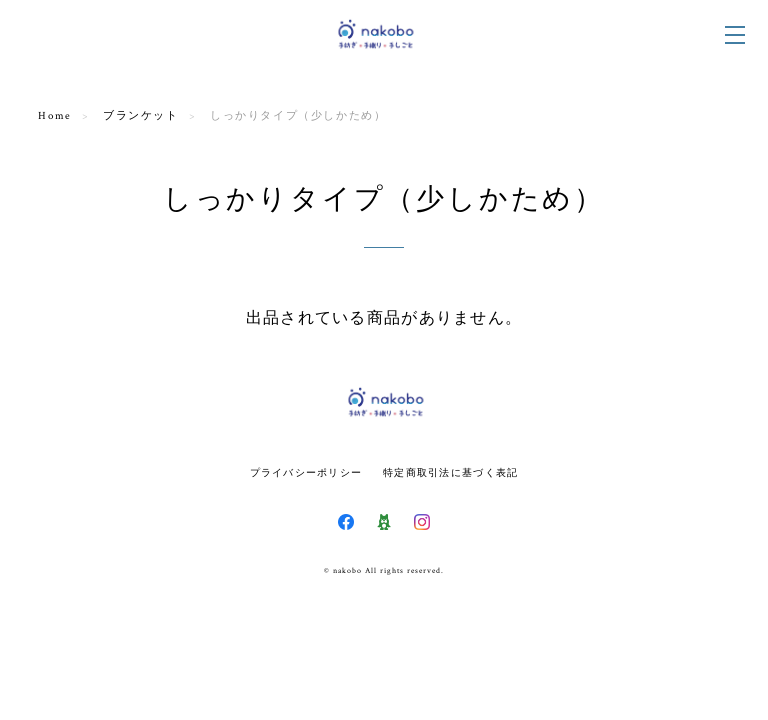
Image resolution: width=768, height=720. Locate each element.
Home (54, 116)
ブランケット (141, 116)
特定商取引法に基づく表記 (450, 472)
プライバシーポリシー (306, 472)
